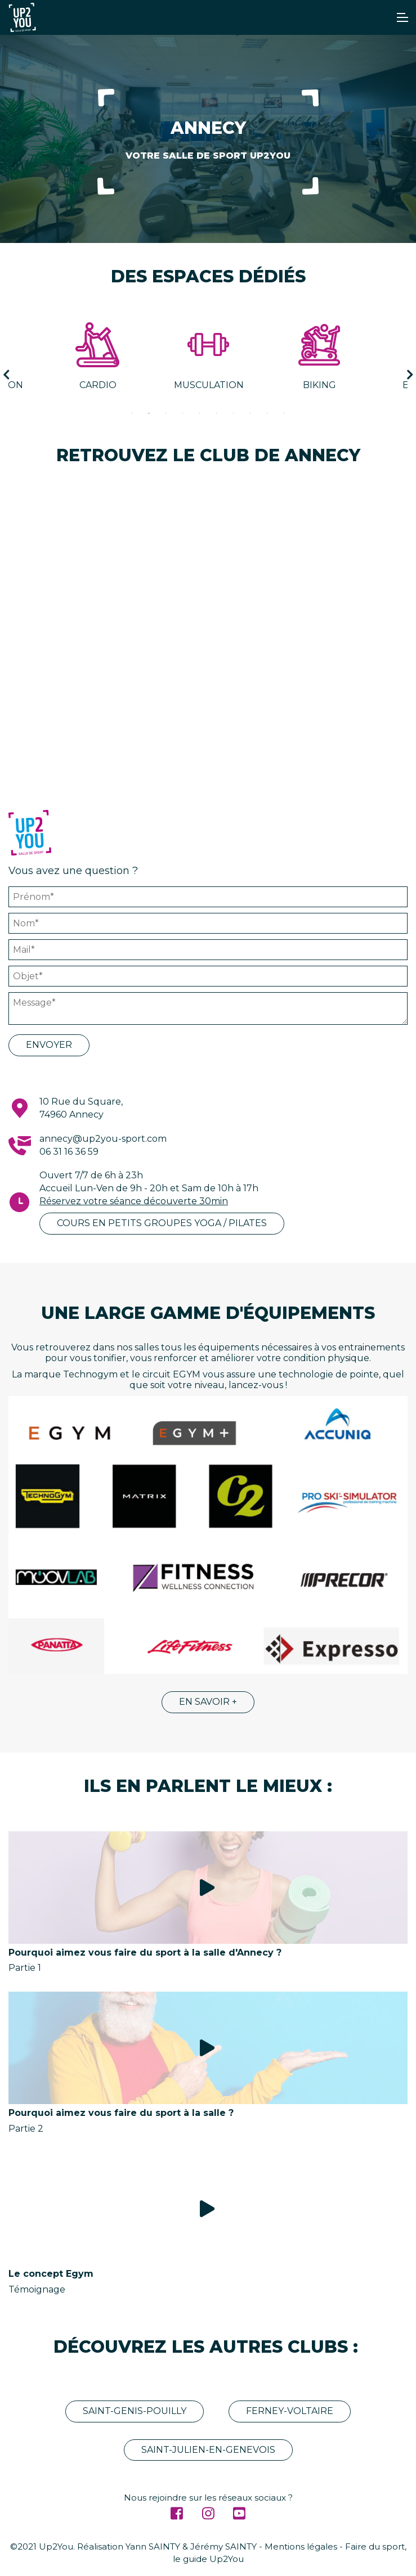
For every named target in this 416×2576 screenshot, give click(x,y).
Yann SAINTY (153, 2546)
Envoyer (49, 1044)
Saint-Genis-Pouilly (134, 2411)
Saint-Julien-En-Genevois (208, 2449)
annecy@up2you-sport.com (103, 1138)
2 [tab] (149, 413)
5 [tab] (199, 413)
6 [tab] (216, 413)
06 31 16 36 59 (69, 1151)
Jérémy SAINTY (223, 2546)
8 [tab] (250, 413)
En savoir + (208, 1701)
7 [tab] (233, 413)
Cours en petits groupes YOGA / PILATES (162, 1223)
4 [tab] (183, 413)
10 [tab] (284, 413)
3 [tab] (166, 413)
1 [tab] (132, 413)
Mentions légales (301, 2546)
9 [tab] (267, 413)
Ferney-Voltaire (289, 2411)
